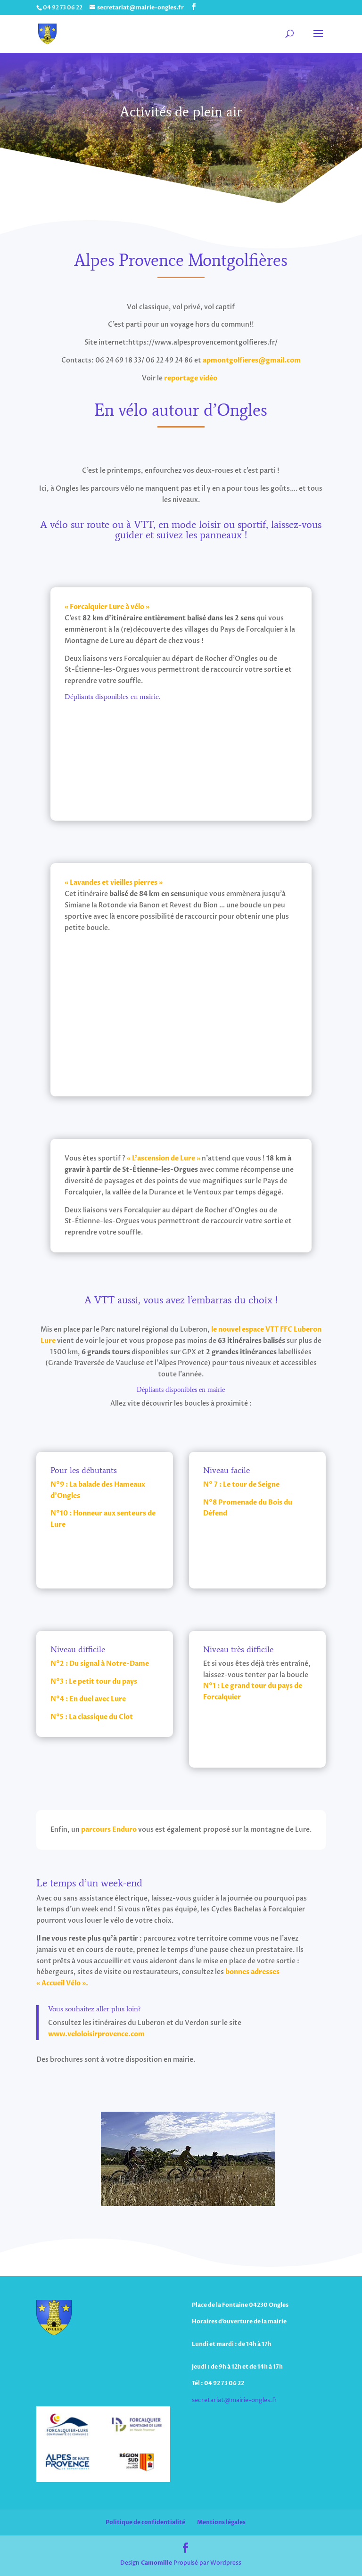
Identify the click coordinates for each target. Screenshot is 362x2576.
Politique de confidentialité (145, 2522)
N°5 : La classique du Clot (91, 1716)
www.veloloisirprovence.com (96, 2034)
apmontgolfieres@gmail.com (252, 360)
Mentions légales (221, 2522)
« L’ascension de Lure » (163, 1158)
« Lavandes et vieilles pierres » (114, 882)
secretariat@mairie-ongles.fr (234, 2400)
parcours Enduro (109, 1829)
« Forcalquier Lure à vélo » (107, 606)
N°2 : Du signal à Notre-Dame (99, 1663)
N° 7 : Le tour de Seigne (241, 1484)
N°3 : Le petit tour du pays (93, 1681)
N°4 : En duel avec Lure (88, 1699)
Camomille (156, 2563)
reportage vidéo (192, 378)
